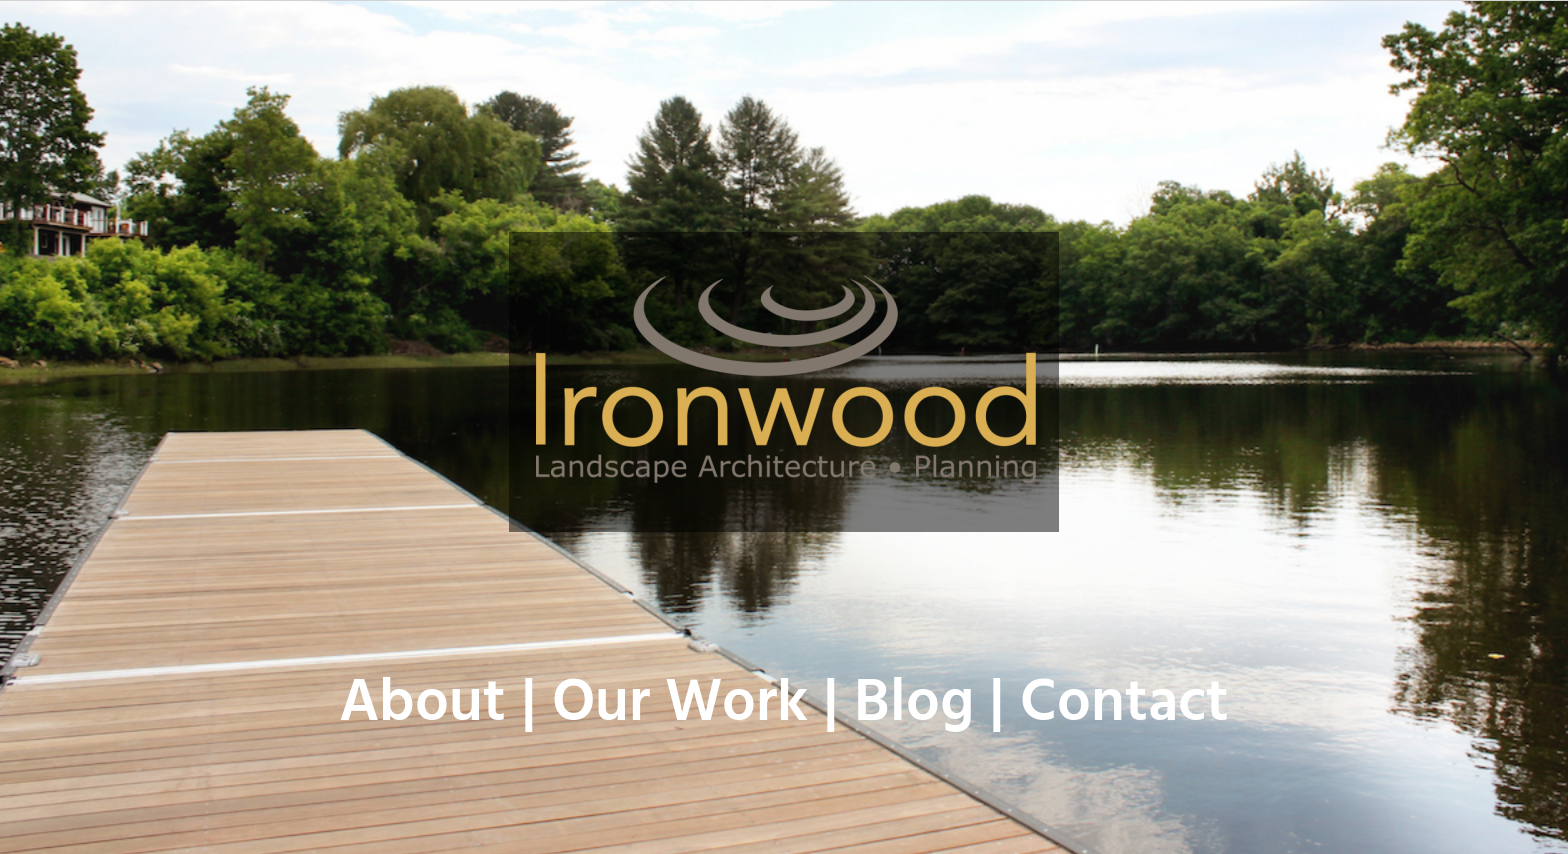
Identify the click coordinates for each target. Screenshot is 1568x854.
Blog (914, 705)
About (422, 705)
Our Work (680, 705)
